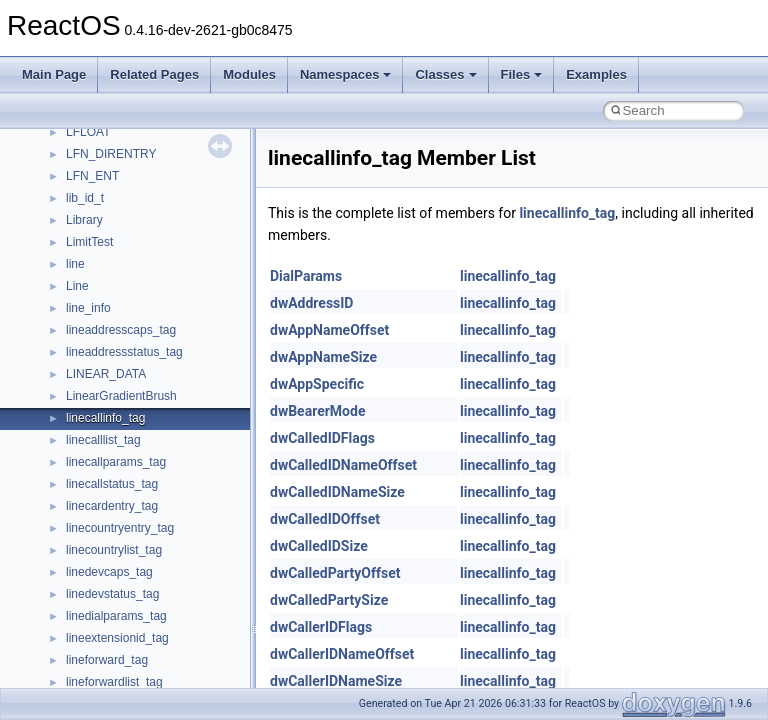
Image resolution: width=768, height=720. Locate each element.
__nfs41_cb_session (120, 422)
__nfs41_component (120, 532)
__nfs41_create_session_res (142, 686)
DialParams (306, 276)
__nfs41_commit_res (121, 510)
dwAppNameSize (323, 357)
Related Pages (154, 74)
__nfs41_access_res (121, 334)
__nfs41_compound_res (130, 598)
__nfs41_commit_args (125, 488)
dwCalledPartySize (329, 600)
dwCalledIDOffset (325, 519)
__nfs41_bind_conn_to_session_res (162, 378)
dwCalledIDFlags (322, 438)
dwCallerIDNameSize (336, 681)
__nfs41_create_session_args (146, 664)
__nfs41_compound (118, 554)
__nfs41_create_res (119, 642)
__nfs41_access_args (124, 312)
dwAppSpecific (317, 384)
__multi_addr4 (104, 202)
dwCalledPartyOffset (335, 573)
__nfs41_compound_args (133, 576)
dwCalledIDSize (319, 546)
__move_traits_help (118, 136)
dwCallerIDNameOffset (342, 654)
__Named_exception (121, 224)
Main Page (54, 74)
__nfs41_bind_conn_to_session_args (165, 356)
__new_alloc (99, 268)
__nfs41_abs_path (115, 290)
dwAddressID (311, 303)
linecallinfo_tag (567, 213)
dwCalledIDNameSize (337, 492)
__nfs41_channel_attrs (126, 444)
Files (522, 74)
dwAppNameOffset (329, 330)
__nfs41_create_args (122, 620)
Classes (445, 74)
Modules (249, 74)
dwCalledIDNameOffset (343, 465)
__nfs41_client (104, 466)
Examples (596, 74)
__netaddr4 (96, 246)
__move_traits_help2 (121, 180)
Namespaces (346, 74)
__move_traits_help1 (121, 158)
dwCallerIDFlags (321, 627)
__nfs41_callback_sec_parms (145, 400)
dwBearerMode (317, 411)
